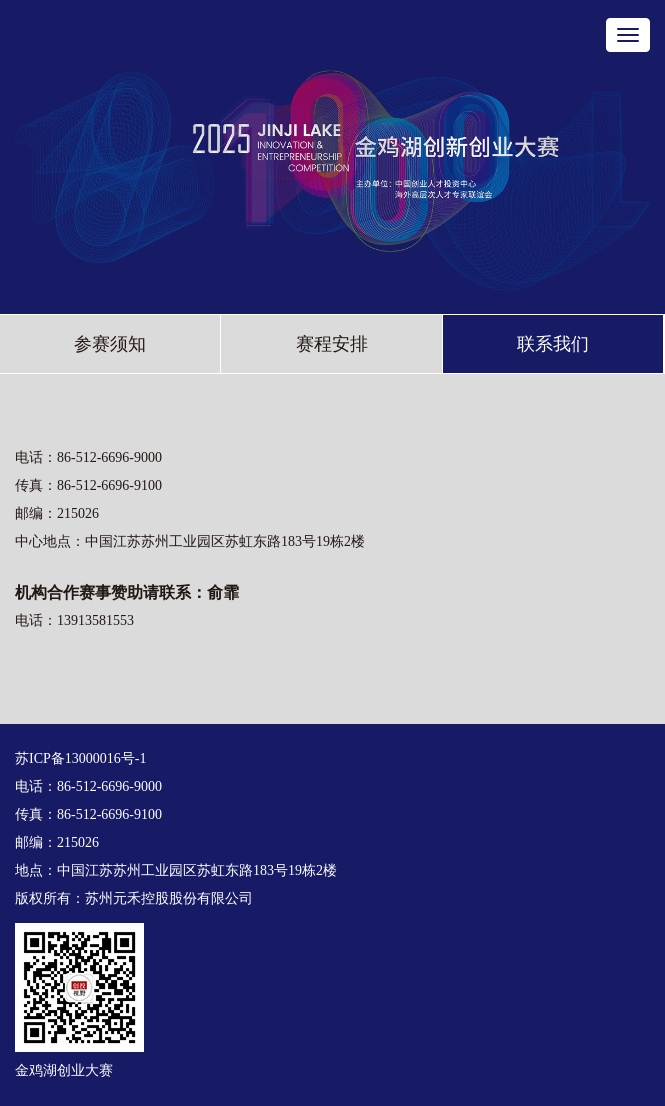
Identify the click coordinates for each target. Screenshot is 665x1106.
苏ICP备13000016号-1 (80, 758)
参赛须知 (110, 344)
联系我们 (553, 344)
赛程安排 (332, 344)
